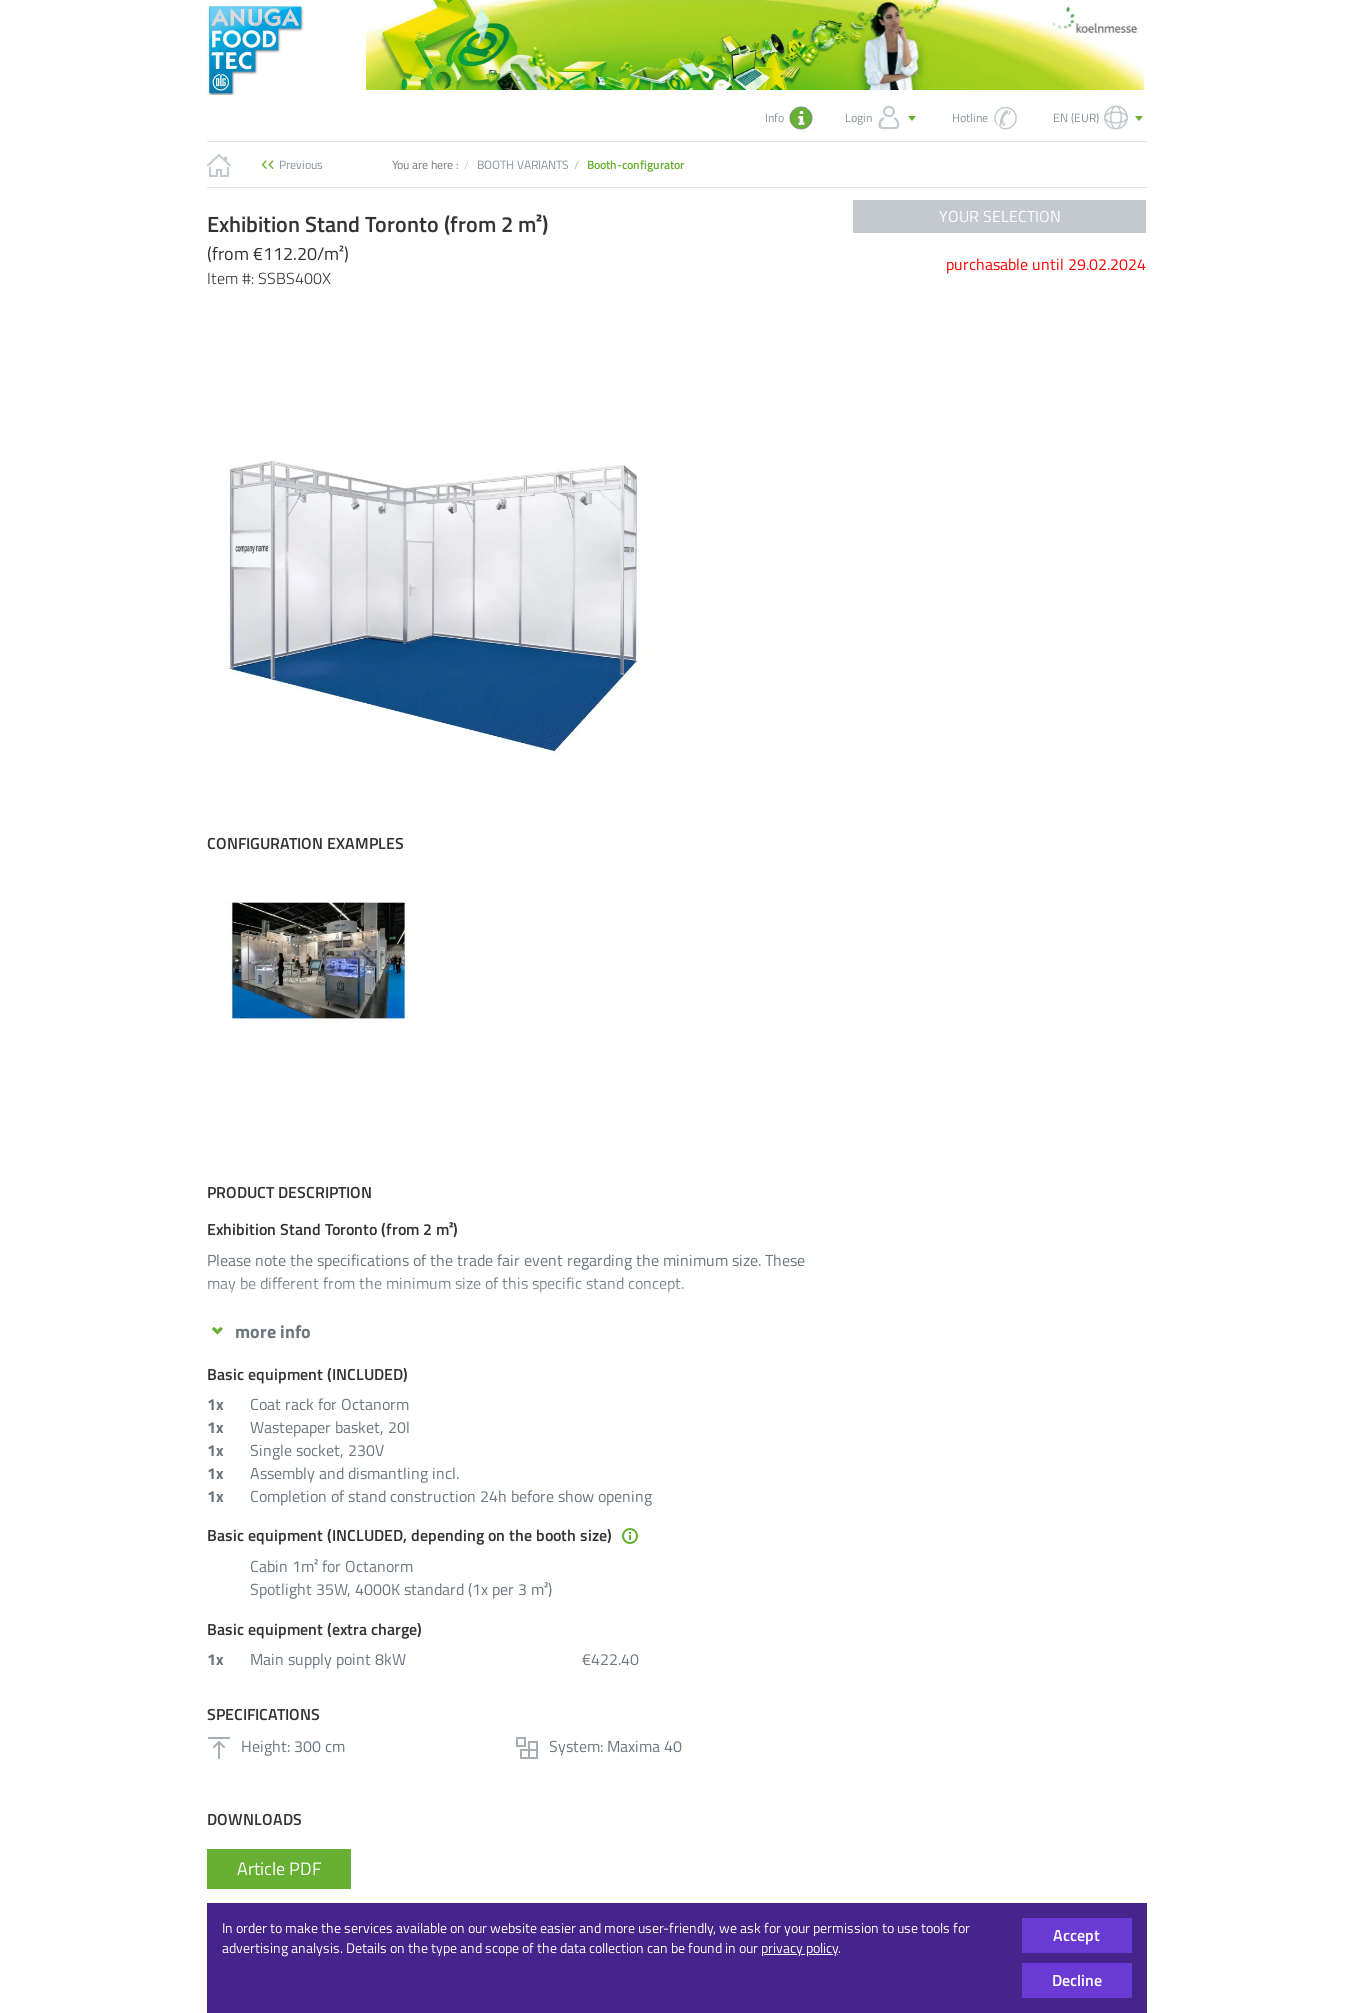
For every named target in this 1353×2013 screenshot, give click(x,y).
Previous (301, 164)
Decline (1077, 1980)
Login (882, 118)
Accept (1076, 1935)
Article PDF (279, 1868)
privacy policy (799, 1947)
